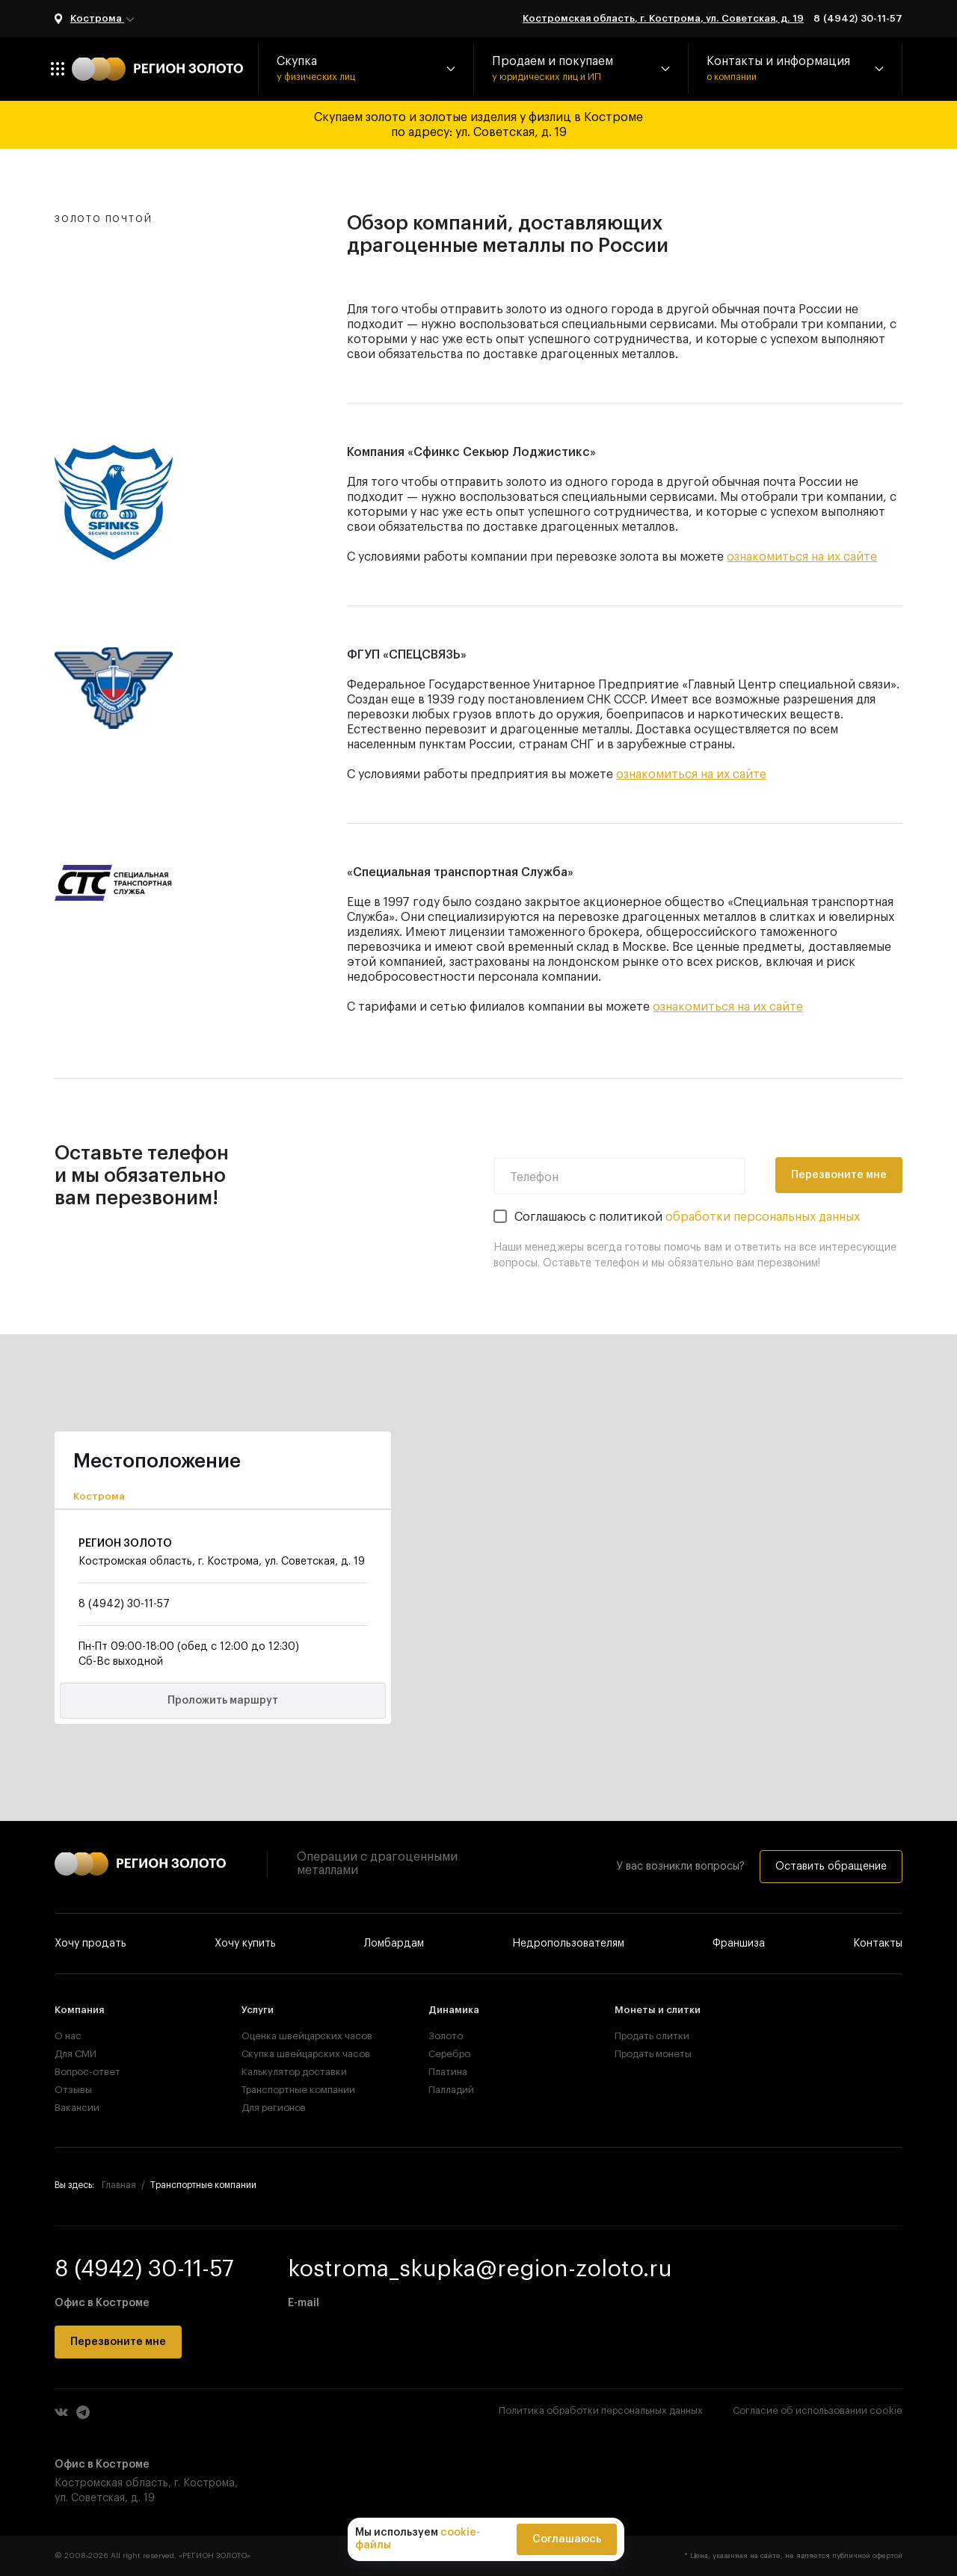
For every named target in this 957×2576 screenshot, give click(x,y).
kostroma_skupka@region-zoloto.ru (480, 2269)
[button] (366, 68)
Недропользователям (568, 1943)
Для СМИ (75, 2054)
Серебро (449, 2054)
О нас (68, 2036)
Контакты (877, 1943)
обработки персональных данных (762, 1217)
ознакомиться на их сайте (802, 557)
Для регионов (273, 2108)
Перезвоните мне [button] (118, 2342)
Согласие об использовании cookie (817, 2410)
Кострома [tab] (99, 1496)
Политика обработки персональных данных (601, 2410)
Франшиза (739, 1943)
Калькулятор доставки (291, 2072)
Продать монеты (653, 2054)
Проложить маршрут (222, 1700)
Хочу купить (245, 1943)
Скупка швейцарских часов (291, 2054)
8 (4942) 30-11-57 (857, 18)
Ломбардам (394, 1943)
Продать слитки (652, 2036)
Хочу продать (90, 1943)
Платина (447, 2072)
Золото (445, 2036)
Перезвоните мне (839, 1175)
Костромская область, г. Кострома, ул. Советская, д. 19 (663, 18)
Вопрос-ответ (87, 2072)
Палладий (451, 2090)
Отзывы (73, 2090)
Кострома (103, 19)
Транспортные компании (291, 2090)
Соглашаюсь (566, 2539)
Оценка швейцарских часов (291, 2036)
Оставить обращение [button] (831, 1866)
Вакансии (77, 2108)
